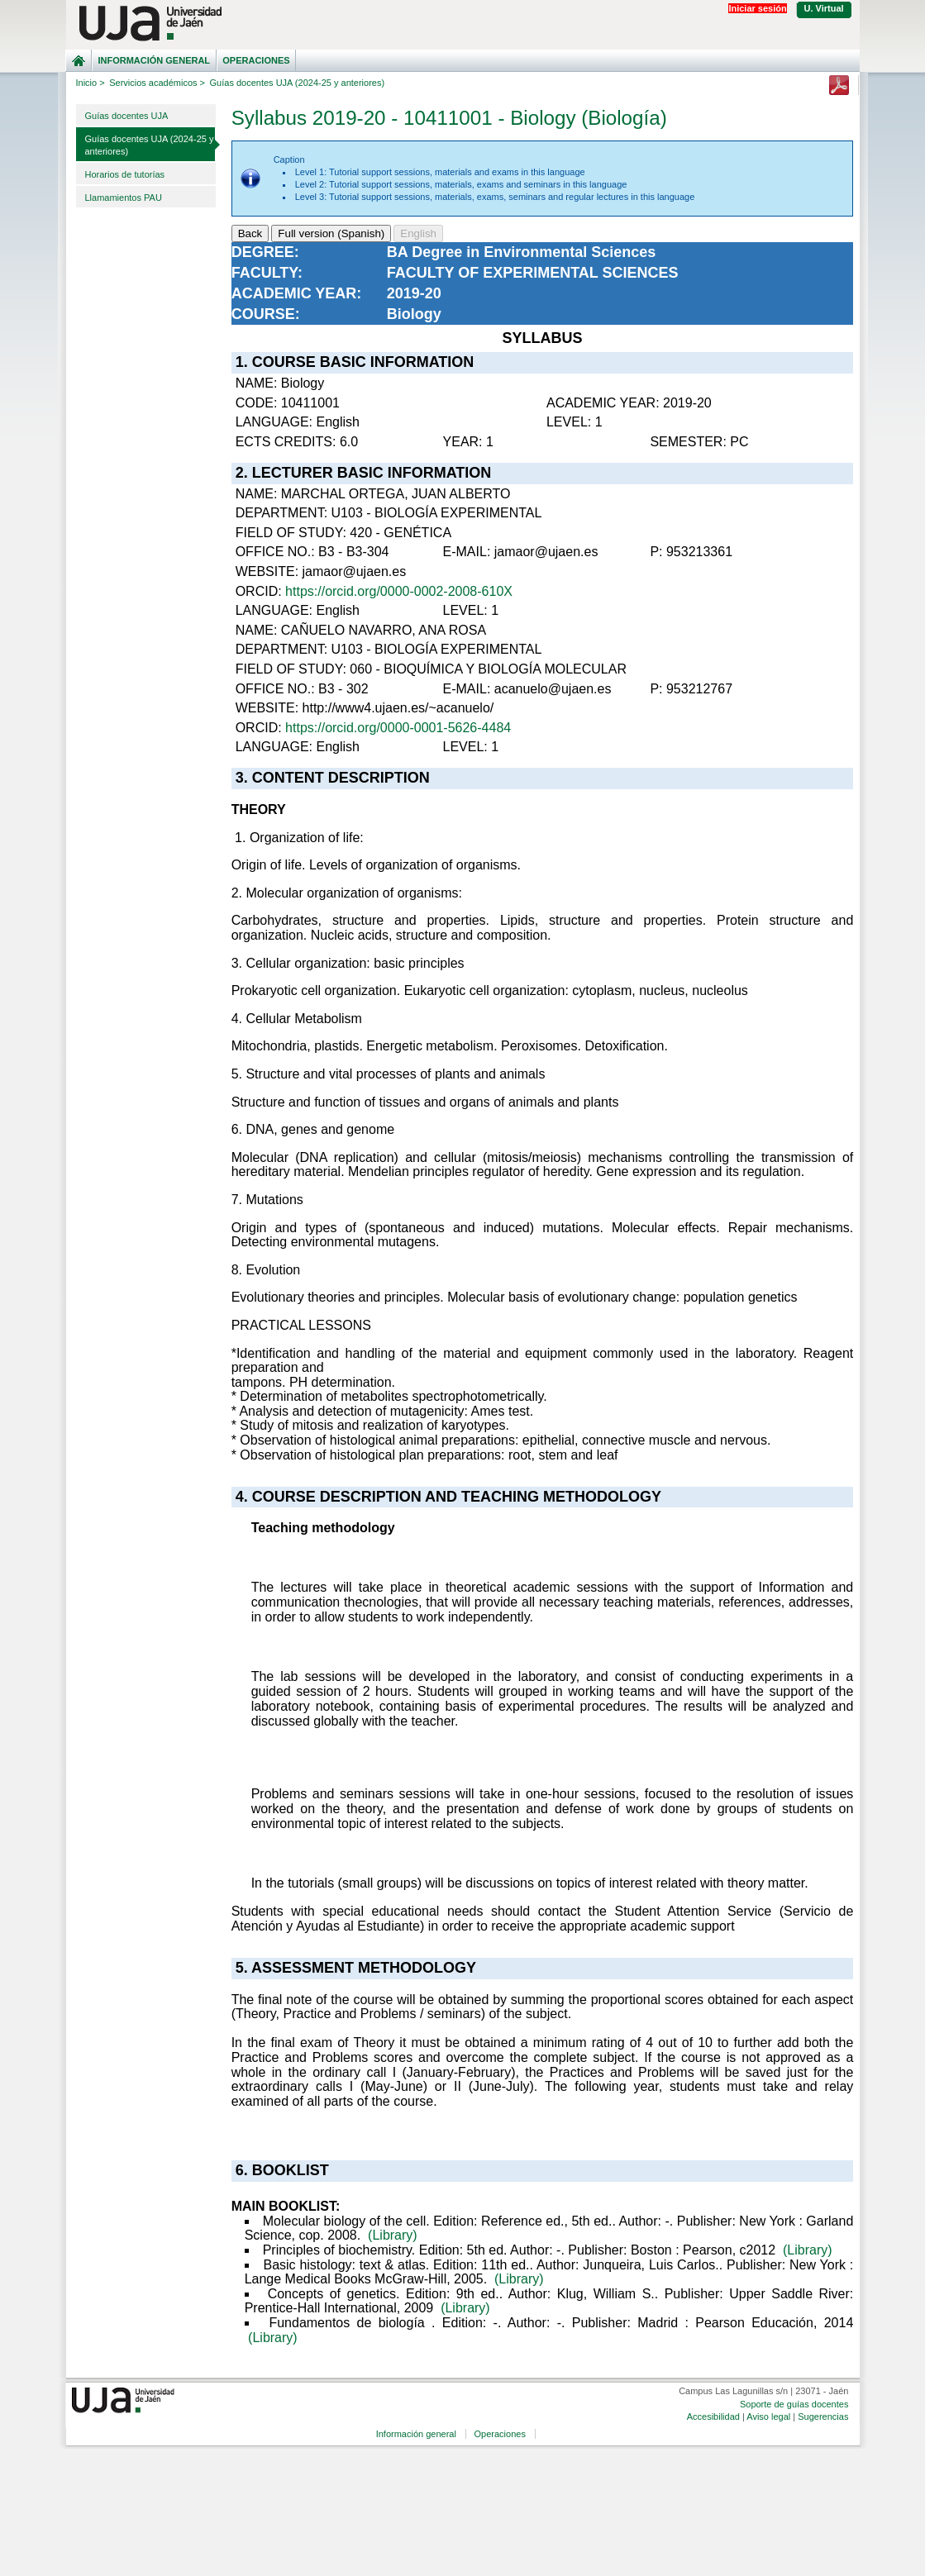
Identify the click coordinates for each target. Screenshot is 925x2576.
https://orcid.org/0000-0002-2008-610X (399, 591)
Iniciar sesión (757, 8)
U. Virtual (824, 8)
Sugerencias (823, 2416)
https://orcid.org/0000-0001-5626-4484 (398, 728)
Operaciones (255, 60)
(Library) (392, 2235)
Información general (154, 60)
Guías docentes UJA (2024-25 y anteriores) (149, 145)
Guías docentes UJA (127, 116)
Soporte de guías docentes (794, 2404)
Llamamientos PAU (123, 197)
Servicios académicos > (157, 83)
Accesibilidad (713, 2416)
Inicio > (90, 83)
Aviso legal (768, 2416)
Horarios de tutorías (125, 174)
